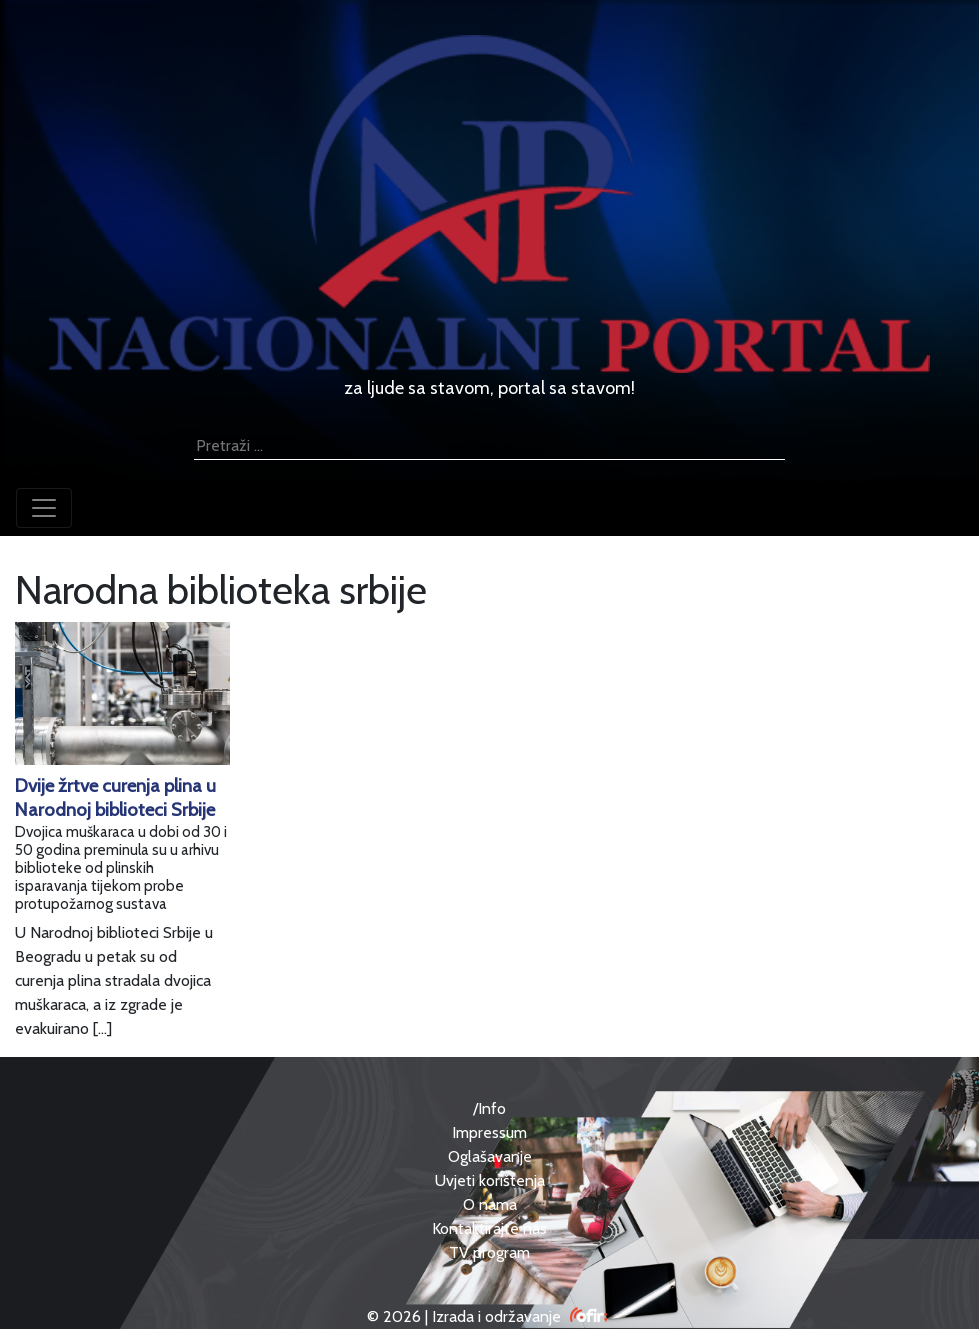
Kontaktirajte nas (489, 1228)
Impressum (489, 1132)
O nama (490, 1204)
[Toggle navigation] (44, 508)
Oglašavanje (490, 1156)
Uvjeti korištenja (490, 1180)
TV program (489, 1252)
